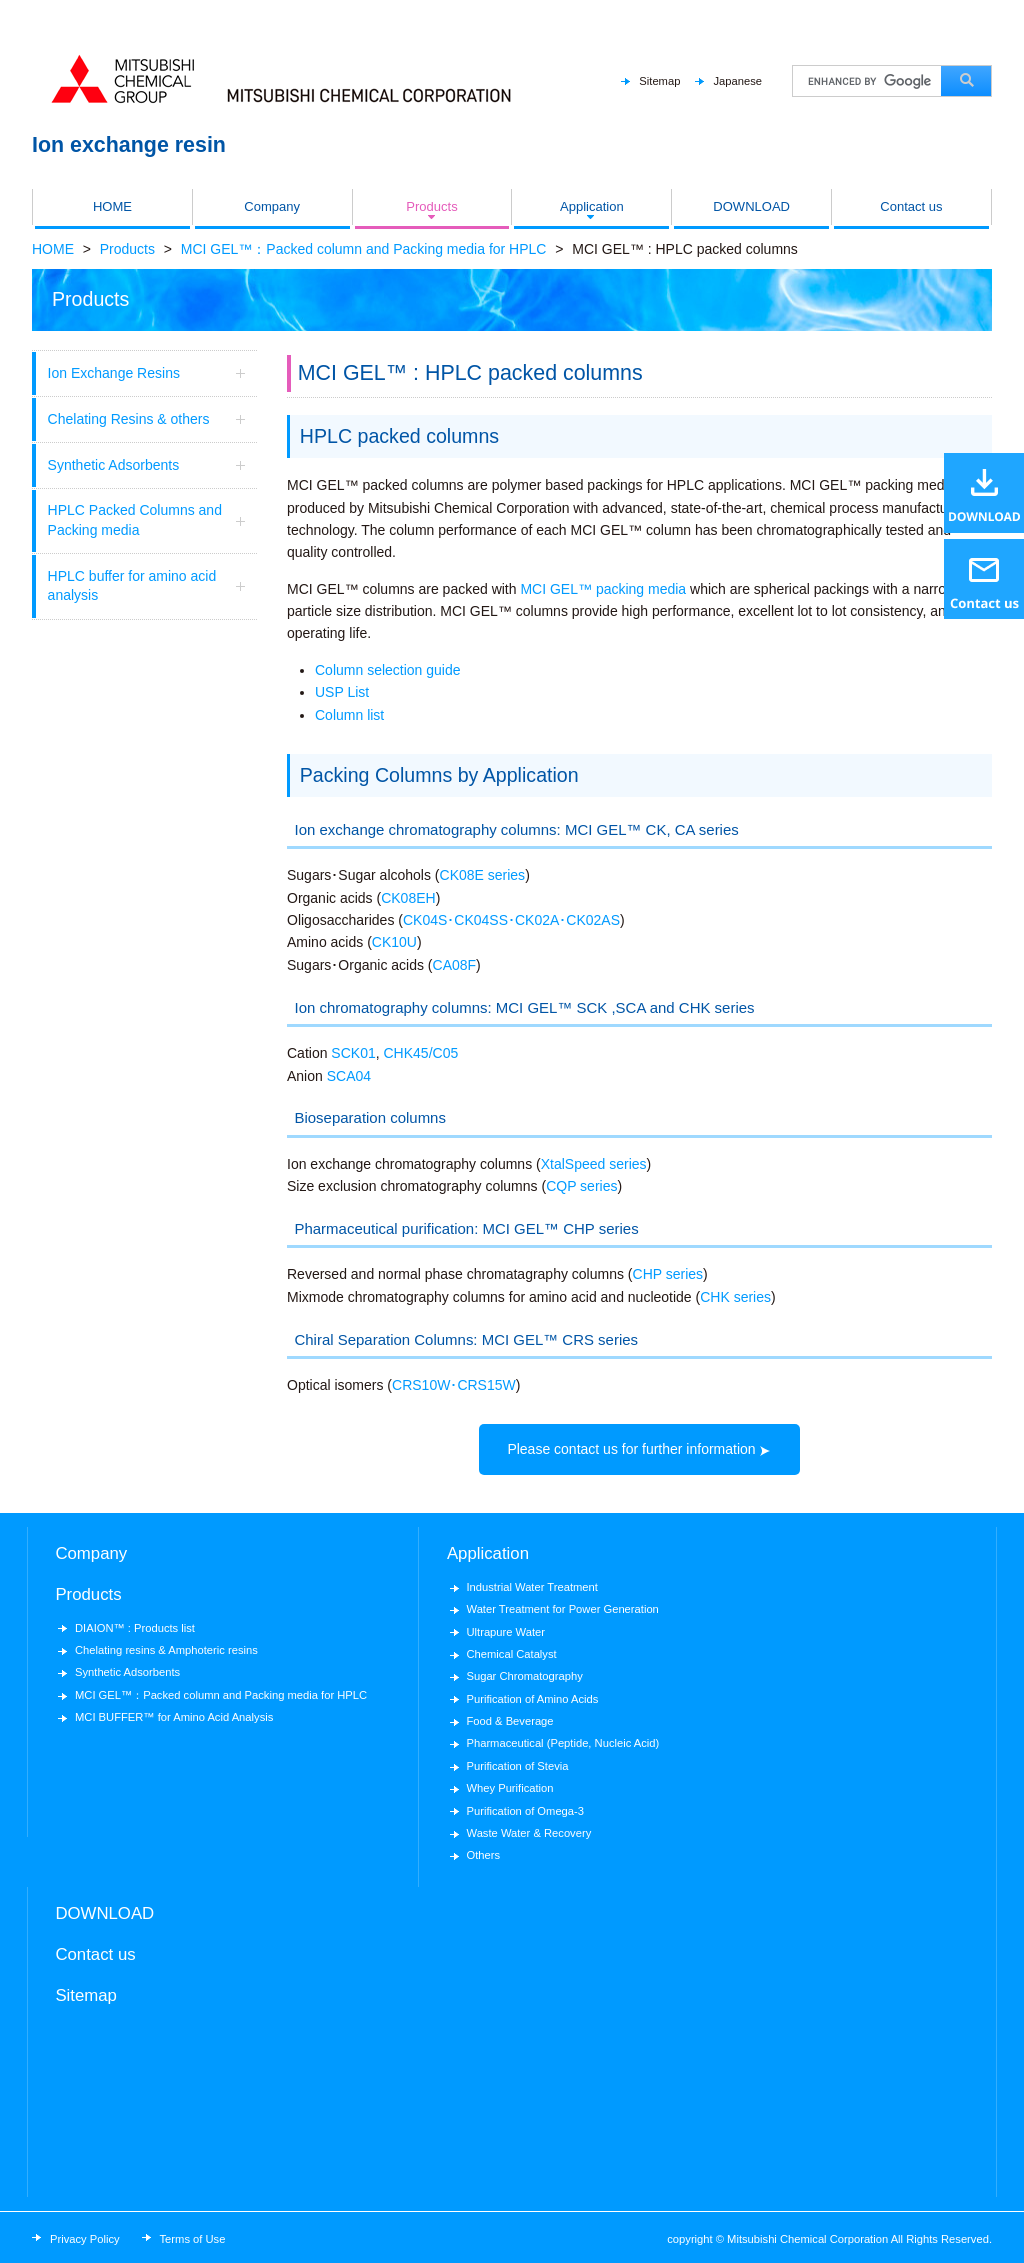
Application (592, 206)
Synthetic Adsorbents (150, 465)
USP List (342, 692)
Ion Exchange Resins (150, 374)
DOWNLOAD (751, 206)
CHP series (668, 1274)
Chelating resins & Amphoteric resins (166, 1650)
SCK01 (353, 1053)
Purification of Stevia (517, 1766)
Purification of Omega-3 (525, 1811)
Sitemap (659, 81)
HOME (112, 206)
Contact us (911, 206)
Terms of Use (193, 2239)
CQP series (581, 1186)
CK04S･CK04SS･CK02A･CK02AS (511, 920)
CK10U (394, 942)
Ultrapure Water (505, 1632)
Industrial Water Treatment (531, 1587)
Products (431, 206)
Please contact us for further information (631, 1449)
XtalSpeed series (594, 1164)
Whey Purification (509, 1788)
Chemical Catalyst (511, 1654)
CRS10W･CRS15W (454, 1385)
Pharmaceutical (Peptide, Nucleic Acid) (562, 1743)
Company (272, 206)
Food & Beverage (509, 1721)
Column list (349, 715)
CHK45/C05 (421, 1053)
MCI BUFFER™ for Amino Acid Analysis (174, 1717)
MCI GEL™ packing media (603, 589)
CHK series (735, 1297)
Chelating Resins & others (150, 420)
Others (483, 1855)
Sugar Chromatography (524, 1676)
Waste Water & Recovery (528, 1833)
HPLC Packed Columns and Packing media (150, 520)
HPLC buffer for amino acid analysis (150, 586)
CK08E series (483, 875)
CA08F (455, 965)
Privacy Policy (85, 2239)
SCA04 (349, 1076)
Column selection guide (388, 670)
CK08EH (408, 898)
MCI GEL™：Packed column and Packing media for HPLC (364, 249)
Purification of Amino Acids (532, 1699)
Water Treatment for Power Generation (562, 1609)
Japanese (737, 81)
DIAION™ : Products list (135, 1628)
